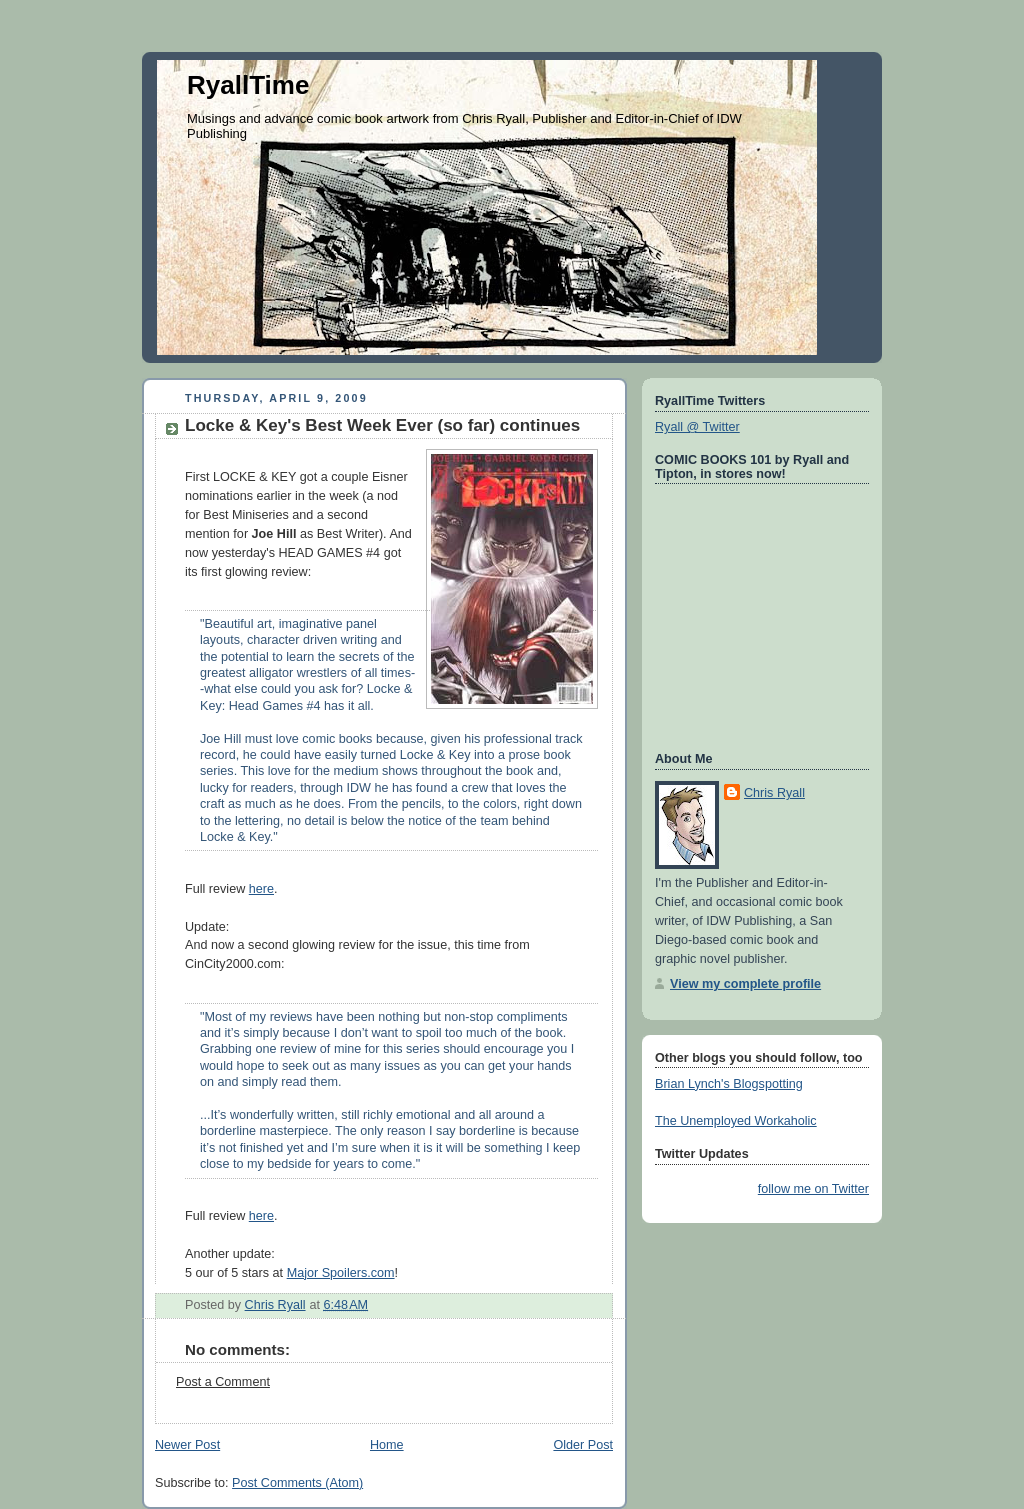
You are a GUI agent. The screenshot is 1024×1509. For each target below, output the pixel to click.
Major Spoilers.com (341, 1273)
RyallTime (248, 85)
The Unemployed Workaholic (736, 1121)
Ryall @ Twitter (697, 427)
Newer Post (187, 1445)
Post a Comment (223, 1382)
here (261, 889)
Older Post (583, 1445)
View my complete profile (745, 984)
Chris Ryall (774, 793)
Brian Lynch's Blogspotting (729, 1084)
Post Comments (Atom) (297, 1483)
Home (387, 1445)
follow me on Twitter (813, 1189)
